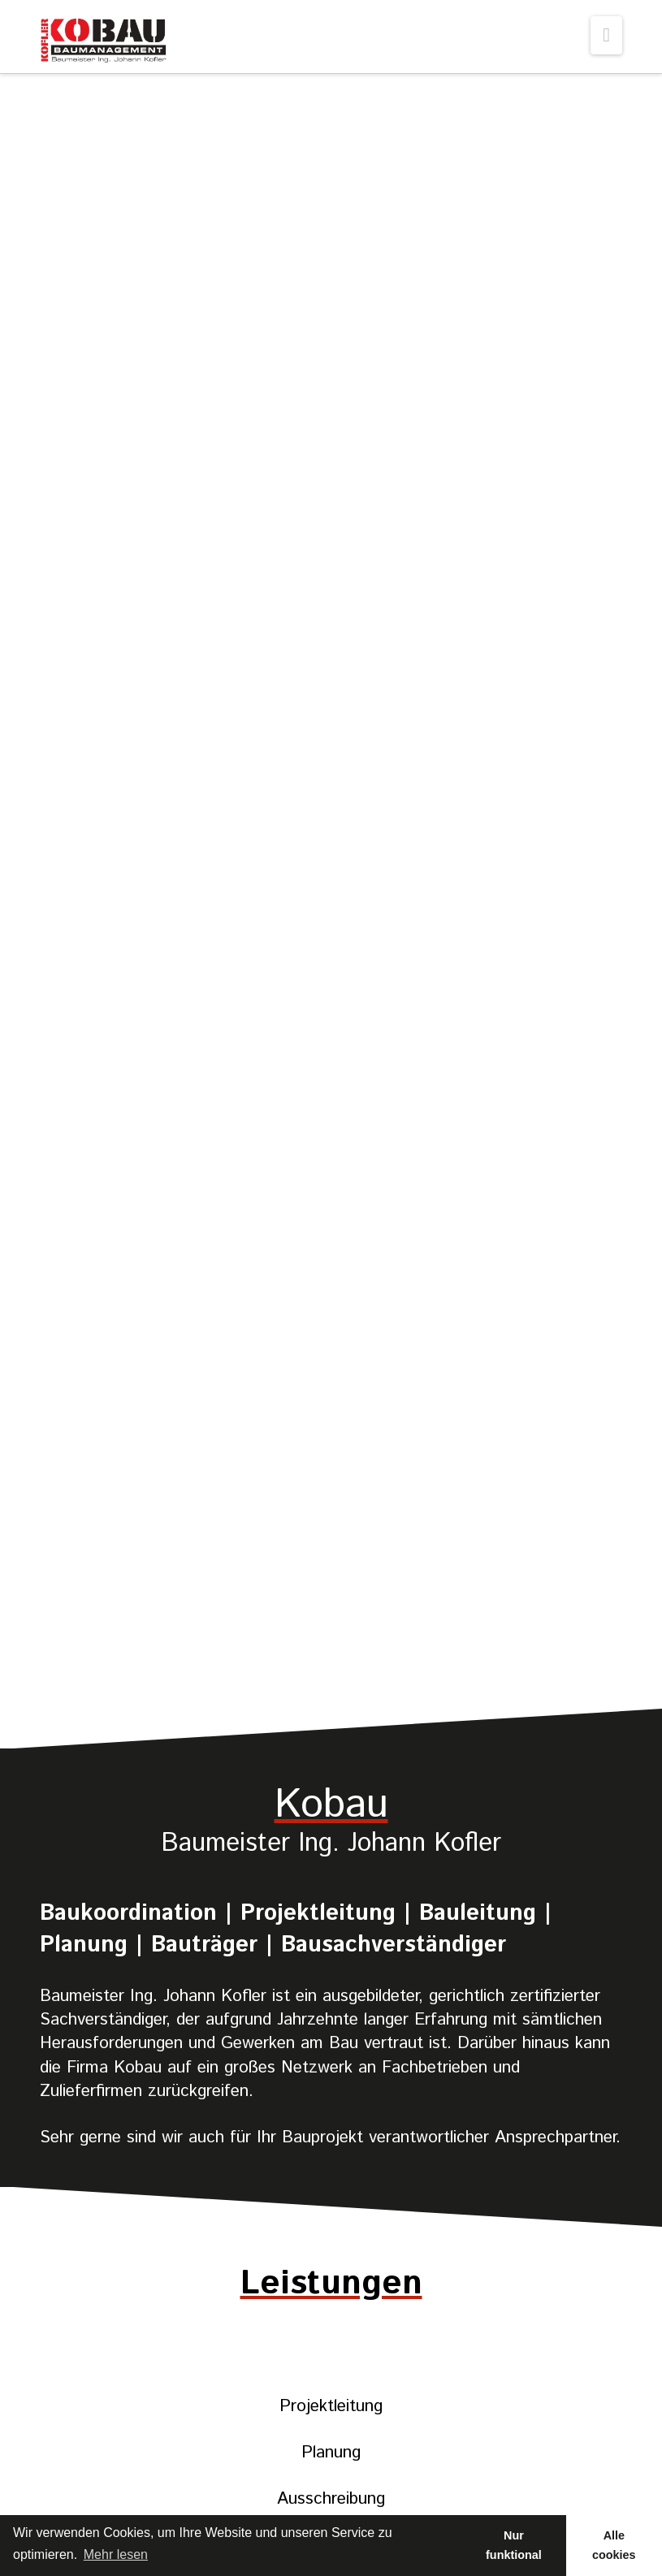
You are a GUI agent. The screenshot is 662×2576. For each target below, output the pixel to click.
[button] (606, 35)
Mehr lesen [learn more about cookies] (116, 2554)
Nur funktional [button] (514, 2545)
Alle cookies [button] (614, 2545)
